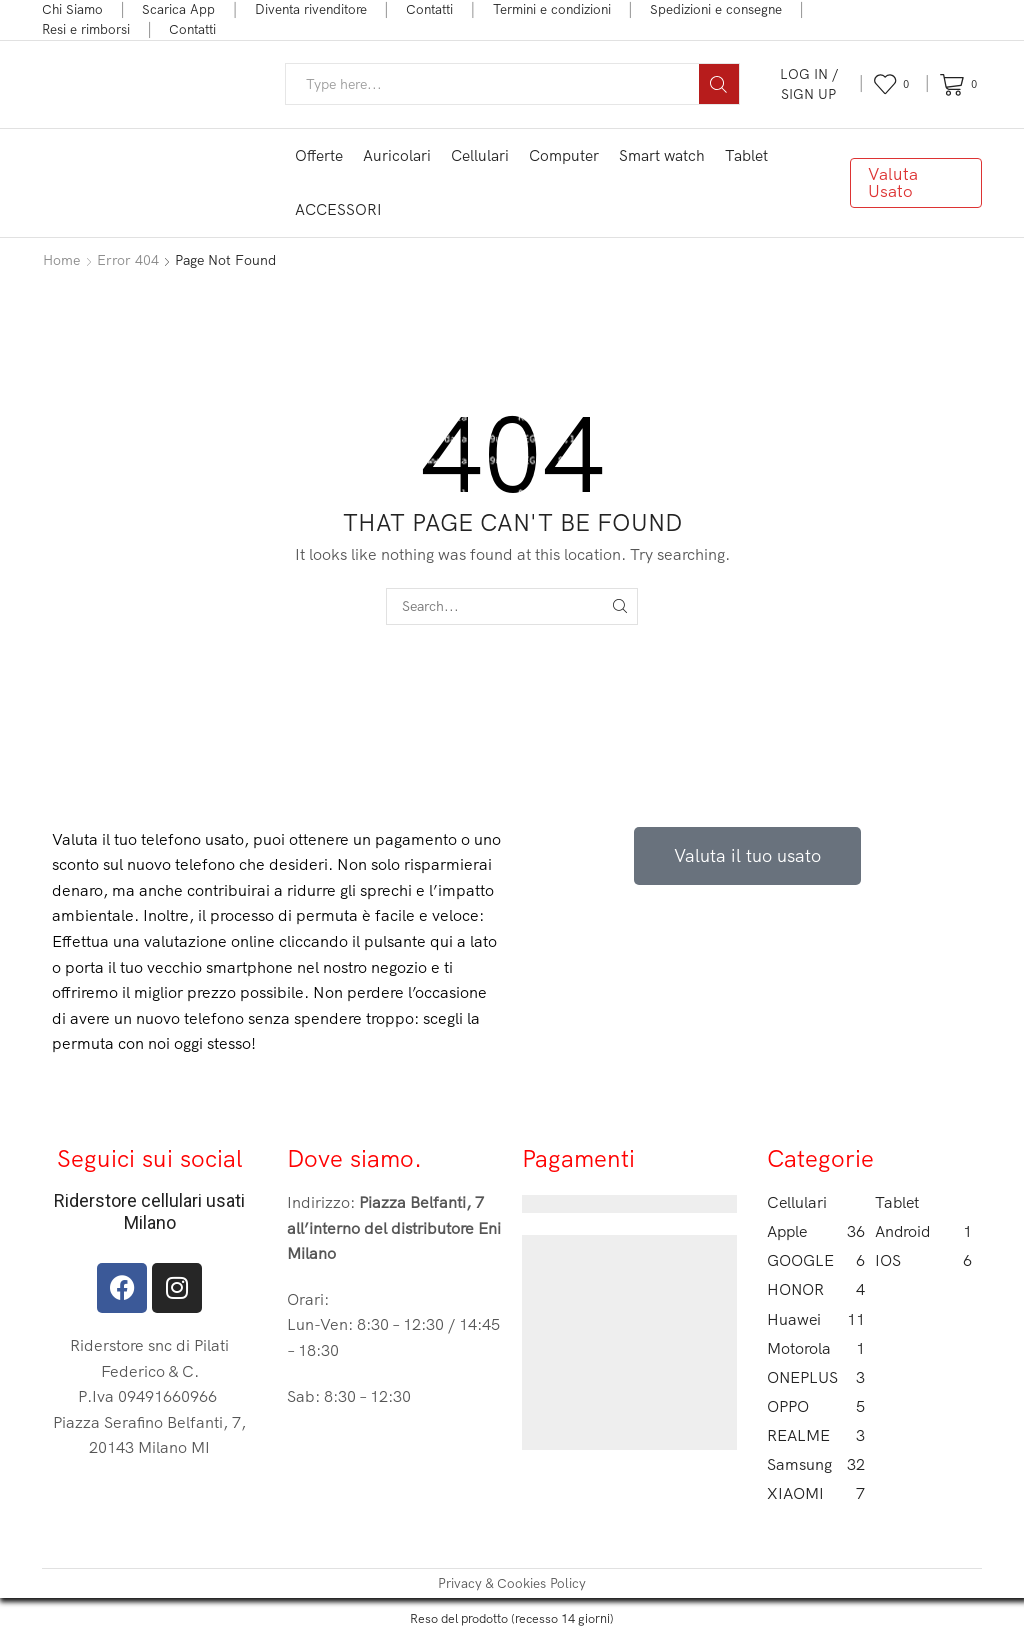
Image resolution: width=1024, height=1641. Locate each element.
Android (924, 1231)
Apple (816, 1231)
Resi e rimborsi (86, 29)
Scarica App (178, 9)
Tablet (746, 155)
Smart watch (662, 155)
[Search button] (719, 84)
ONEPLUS (816, 1377)
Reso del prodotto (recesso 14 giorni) (512, 1618)
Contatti (429, 9)
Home (61, 260)
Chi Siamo (72, 9)
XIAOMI (816, 1493)
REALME (816, 1435)
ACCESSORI (338, 209)
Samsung (816, 1464)
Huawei (816, 1319)
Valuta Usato (893, 182)
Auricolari (397, 155)
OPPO (816, 1406)
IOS (924, 1260)
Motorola (816, 1348)
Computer (564, 155)
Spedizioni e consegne (716, 9)
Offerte (319, 155)
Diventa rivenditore (311, 9)
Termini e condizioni (552, 9)
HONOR (816, 1289)
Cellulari (480, 155)
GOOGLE (816, 1260)
